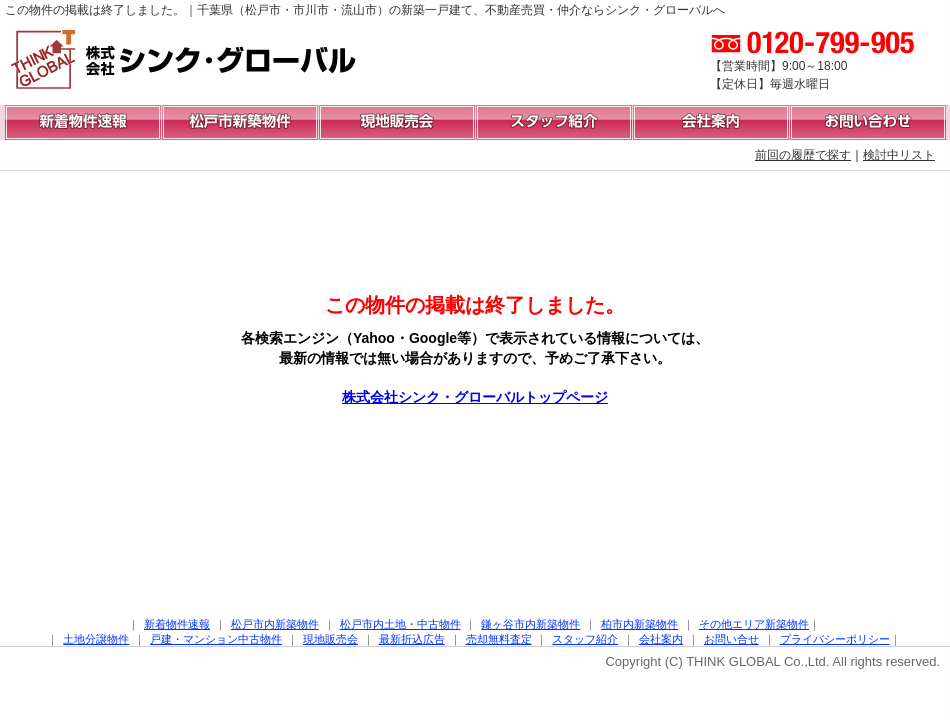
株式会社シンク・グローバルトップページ (475, 397)
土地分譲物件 (96, 639)
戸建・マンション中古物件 (216, 639)
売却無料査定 (499, 639)
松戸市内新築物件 (275, 624)
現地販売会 (330, 639)
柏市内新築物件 (639, 624)
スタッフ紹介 (585, 639)
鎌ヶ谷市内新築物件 (530, 624)
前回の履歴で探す (803, 155)
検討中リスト (899, 155)
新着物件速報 (177, 624)
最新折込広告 (412, 639)
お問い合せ (731, 639)
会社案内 (661, 639)
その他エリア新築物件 (754, 624)
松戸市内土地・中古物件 (400, 624)
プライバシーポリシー (835, 639)
